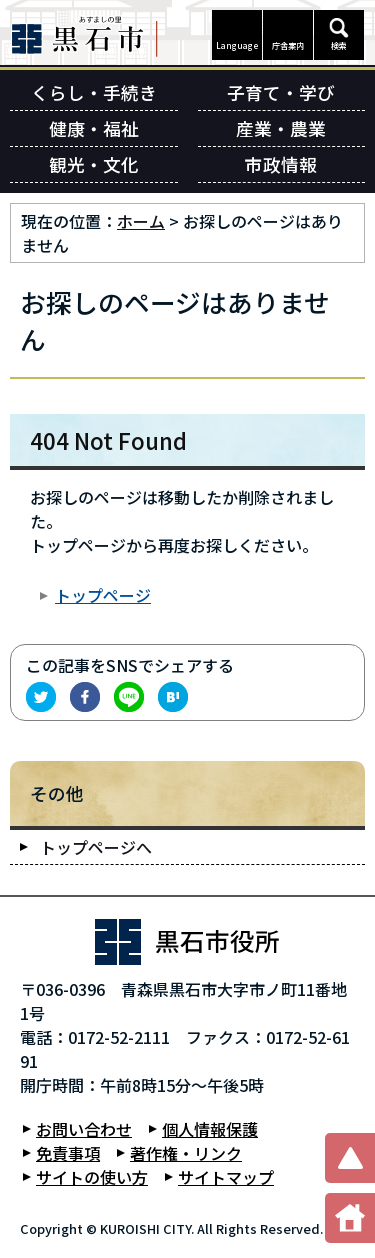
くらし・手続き (94, 92)
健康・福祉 (94, 128)
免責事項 (68, 1153)
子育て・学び (281, 92)
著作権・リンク (186, 1153)
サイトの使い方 (92, 1177)
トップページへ (96, 847)
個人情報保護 (210, 1129)
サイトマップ (226, 1177)
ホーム (141, 221)
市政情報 (281, 164)
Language (237, 45)
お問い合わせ (84, 1129)
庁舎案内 (288, 45)
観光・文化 (94, 164)
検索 (339, 45)
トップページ (103, 595)
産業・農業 (281, 128)
